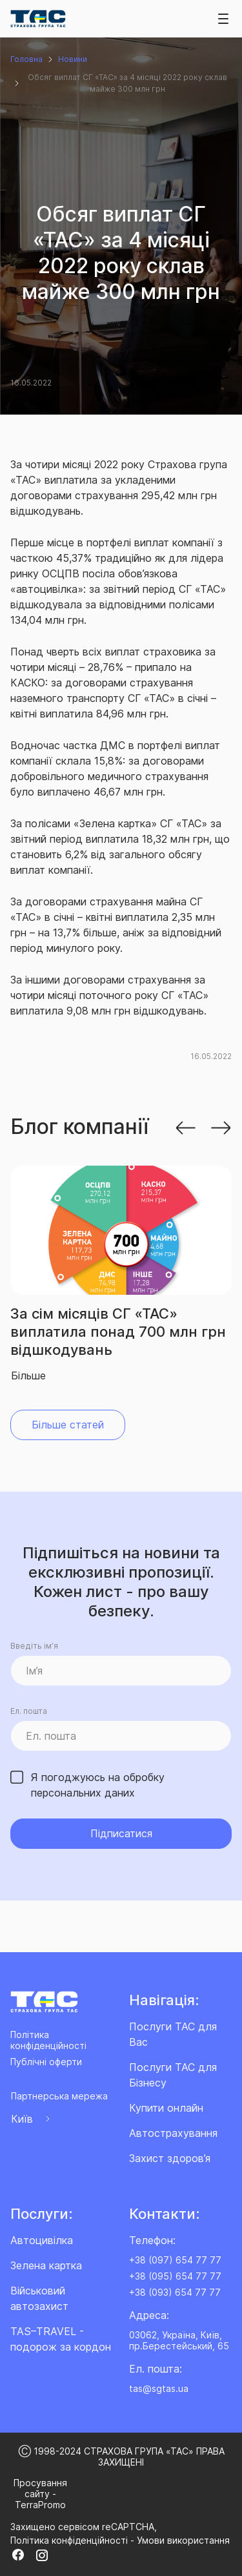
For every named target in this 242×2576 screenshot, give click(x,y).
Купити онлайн (166, 2107)
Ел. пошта (28, 1711)
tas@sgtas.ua (158, 2388)
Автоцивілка (41, 2240)
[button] (185, 1127)
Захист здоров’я (169, 2158)
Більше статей (68, 1424)
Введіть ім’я (34, 1646)
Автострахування (173, 2133)
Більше (28, 1375)
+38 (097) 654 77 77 (175, 2259)
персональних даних (83, 1792)
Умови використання (183, 2540)
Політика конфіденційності (48, 2040)
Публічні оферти (46, 2061)
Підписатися (121, 1833)
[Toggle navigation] (223, 18)
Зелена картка (46, 2265)
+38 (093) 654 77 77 (175, 2292)
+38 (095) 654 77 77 (175, 2276)
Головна (26, 59)
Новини (72, 59)
